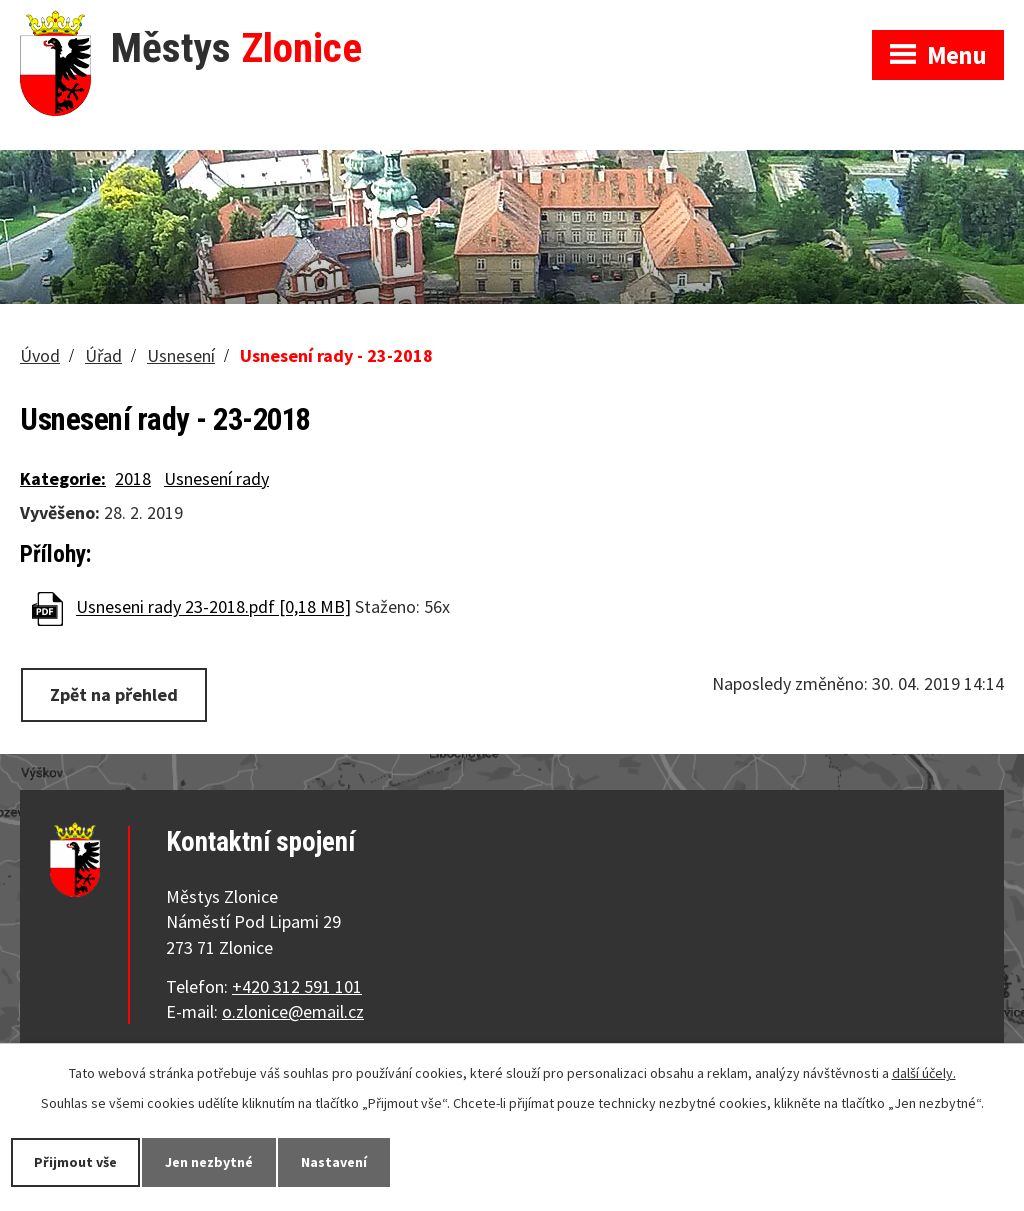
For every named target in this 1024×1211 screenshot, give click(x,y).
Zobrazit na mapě (761, 20)
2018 (133, 478)
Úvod (40, 355)
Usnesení (181, 355)
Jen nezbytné (209, 1162)
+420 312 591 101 (297, 986)
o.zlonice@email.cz (293, 1011)
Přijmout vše (75, 1162)
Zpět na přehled (114, 694)
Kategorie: (63, 478)
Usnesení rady (216, 478)
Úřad (103, 355)
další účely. (924, 1073)
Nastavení (334, 1162)
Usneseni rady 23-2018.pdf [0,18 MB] (213, 607)
